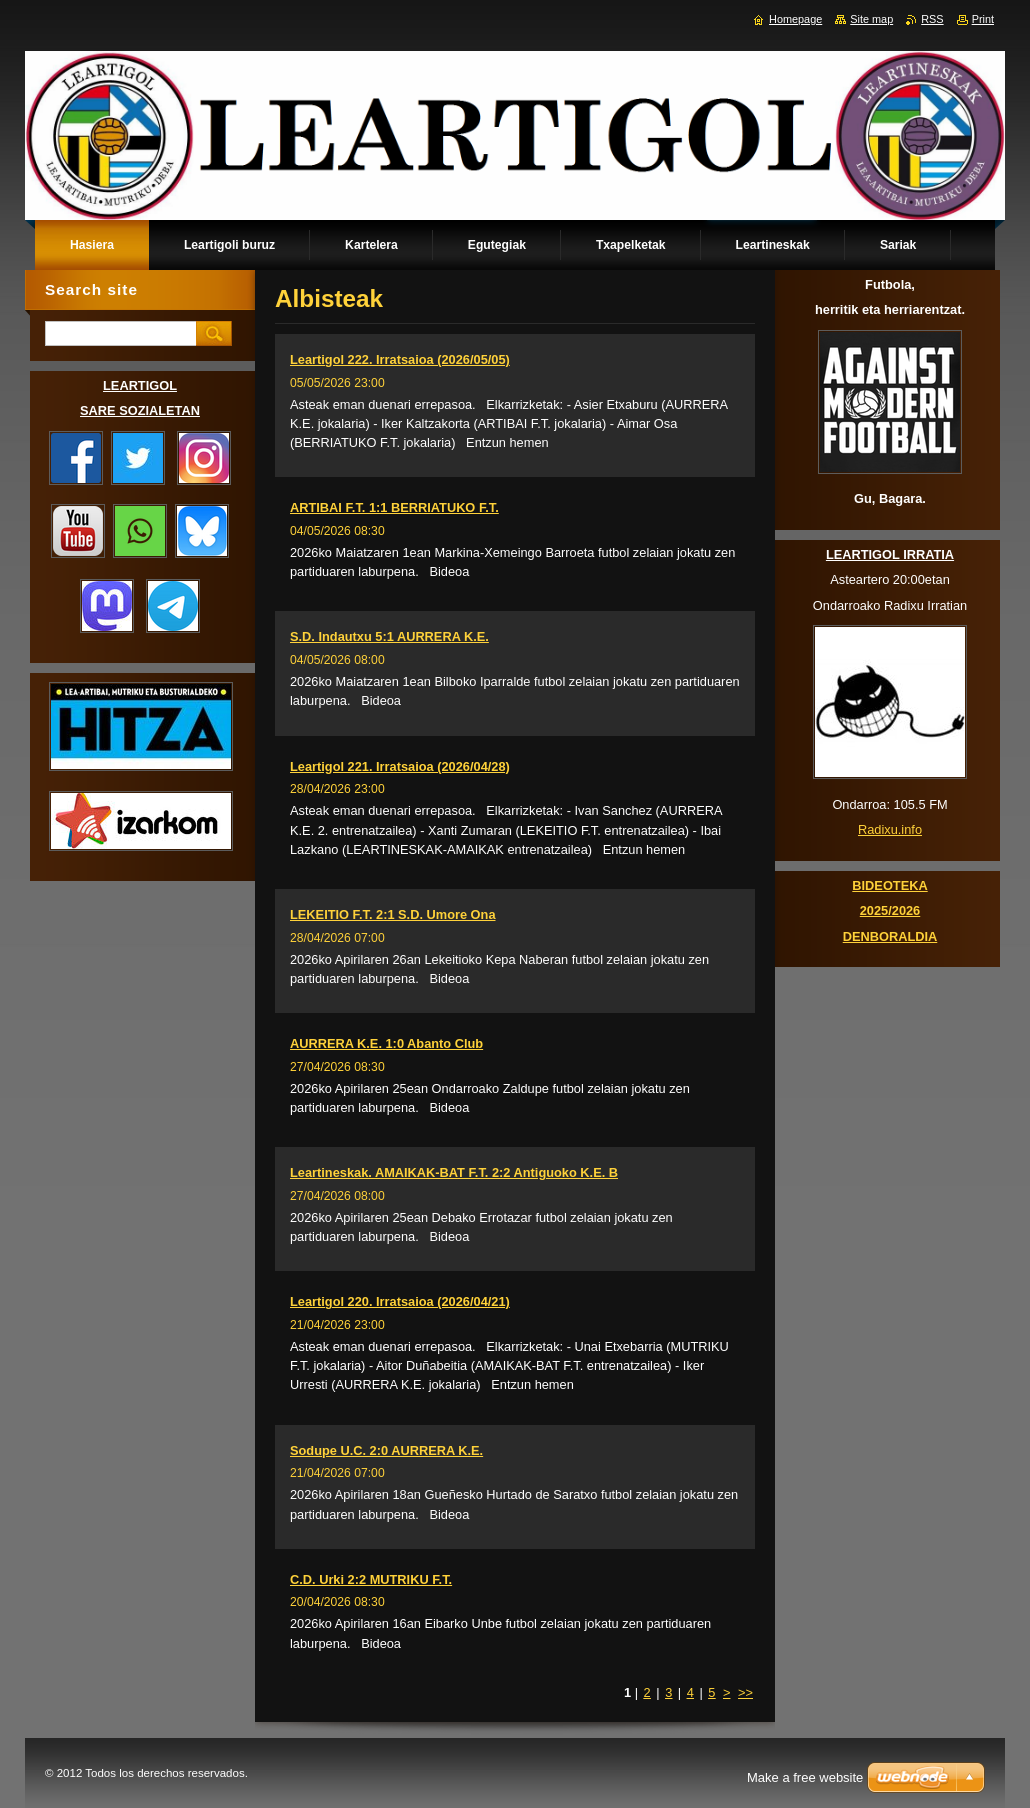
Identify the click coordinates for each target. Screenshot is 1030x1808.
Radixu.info (890, 829)
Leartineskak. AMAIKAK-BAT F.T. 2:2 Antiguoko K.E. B (454, 1172)
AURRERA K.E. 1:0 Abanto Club (386, 1043)
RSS (932, 19)
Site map (871, 19)
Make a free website (805, 1777)
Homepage (795, 19)
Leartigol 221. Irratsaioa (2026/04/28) (400, 766)
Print (983, 19)
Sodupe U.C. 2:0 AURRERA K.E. (386, 1450)
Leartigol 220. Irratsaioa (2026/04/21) (400, 1301)
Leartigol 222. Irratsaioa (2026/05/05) (400, 359)
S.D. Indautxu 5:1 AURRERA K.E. (389, 636)
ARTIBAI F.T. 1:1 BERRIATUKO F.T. (394, 507)
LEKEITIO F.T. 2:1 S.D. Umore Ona (393, 914)
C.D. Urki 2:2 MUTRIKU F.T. (371, 1579)
